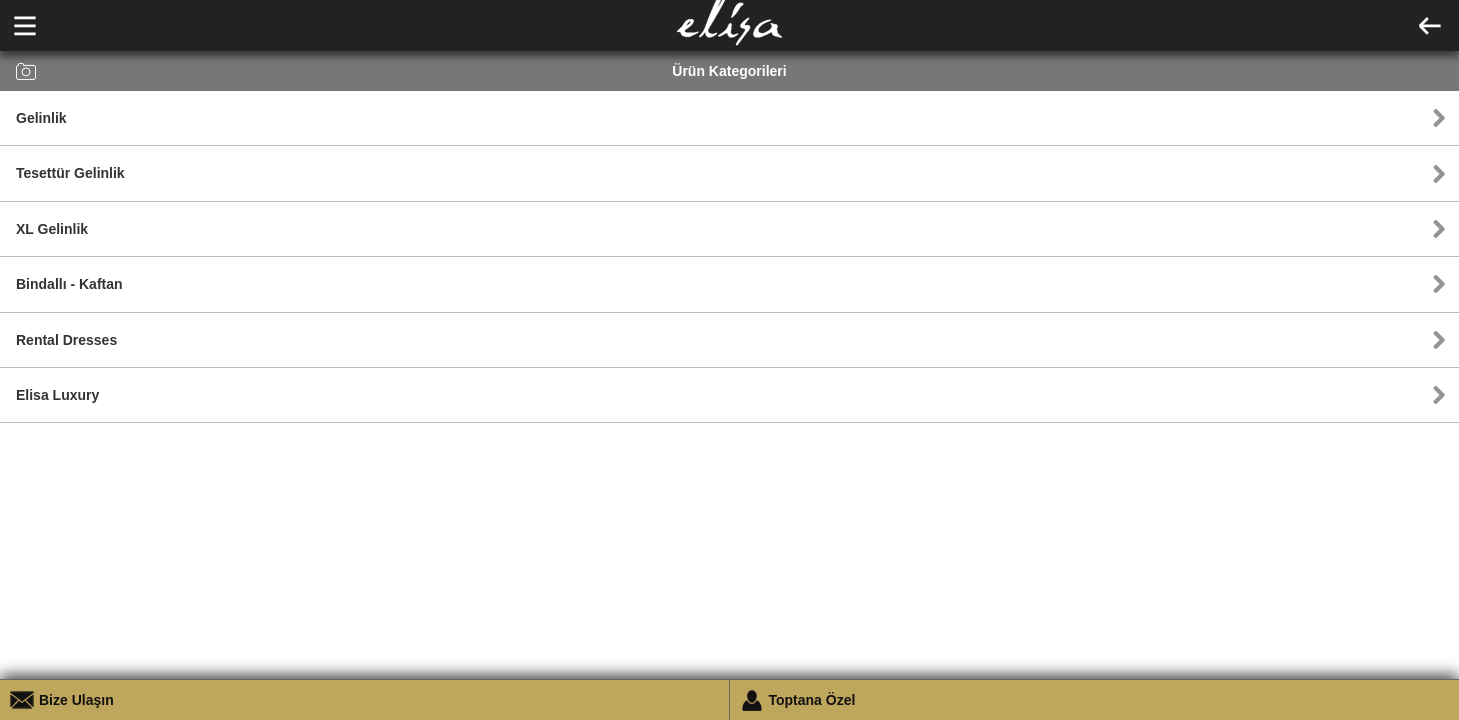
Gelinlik (41, 118)
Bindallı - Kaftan (69, 284)
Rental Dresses (66, 340)
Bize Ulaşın (76, 700)
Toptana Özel (812, 700)
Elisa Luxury (57, 395)
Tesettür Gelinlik (70, 173)
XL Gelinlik (52, 229)
